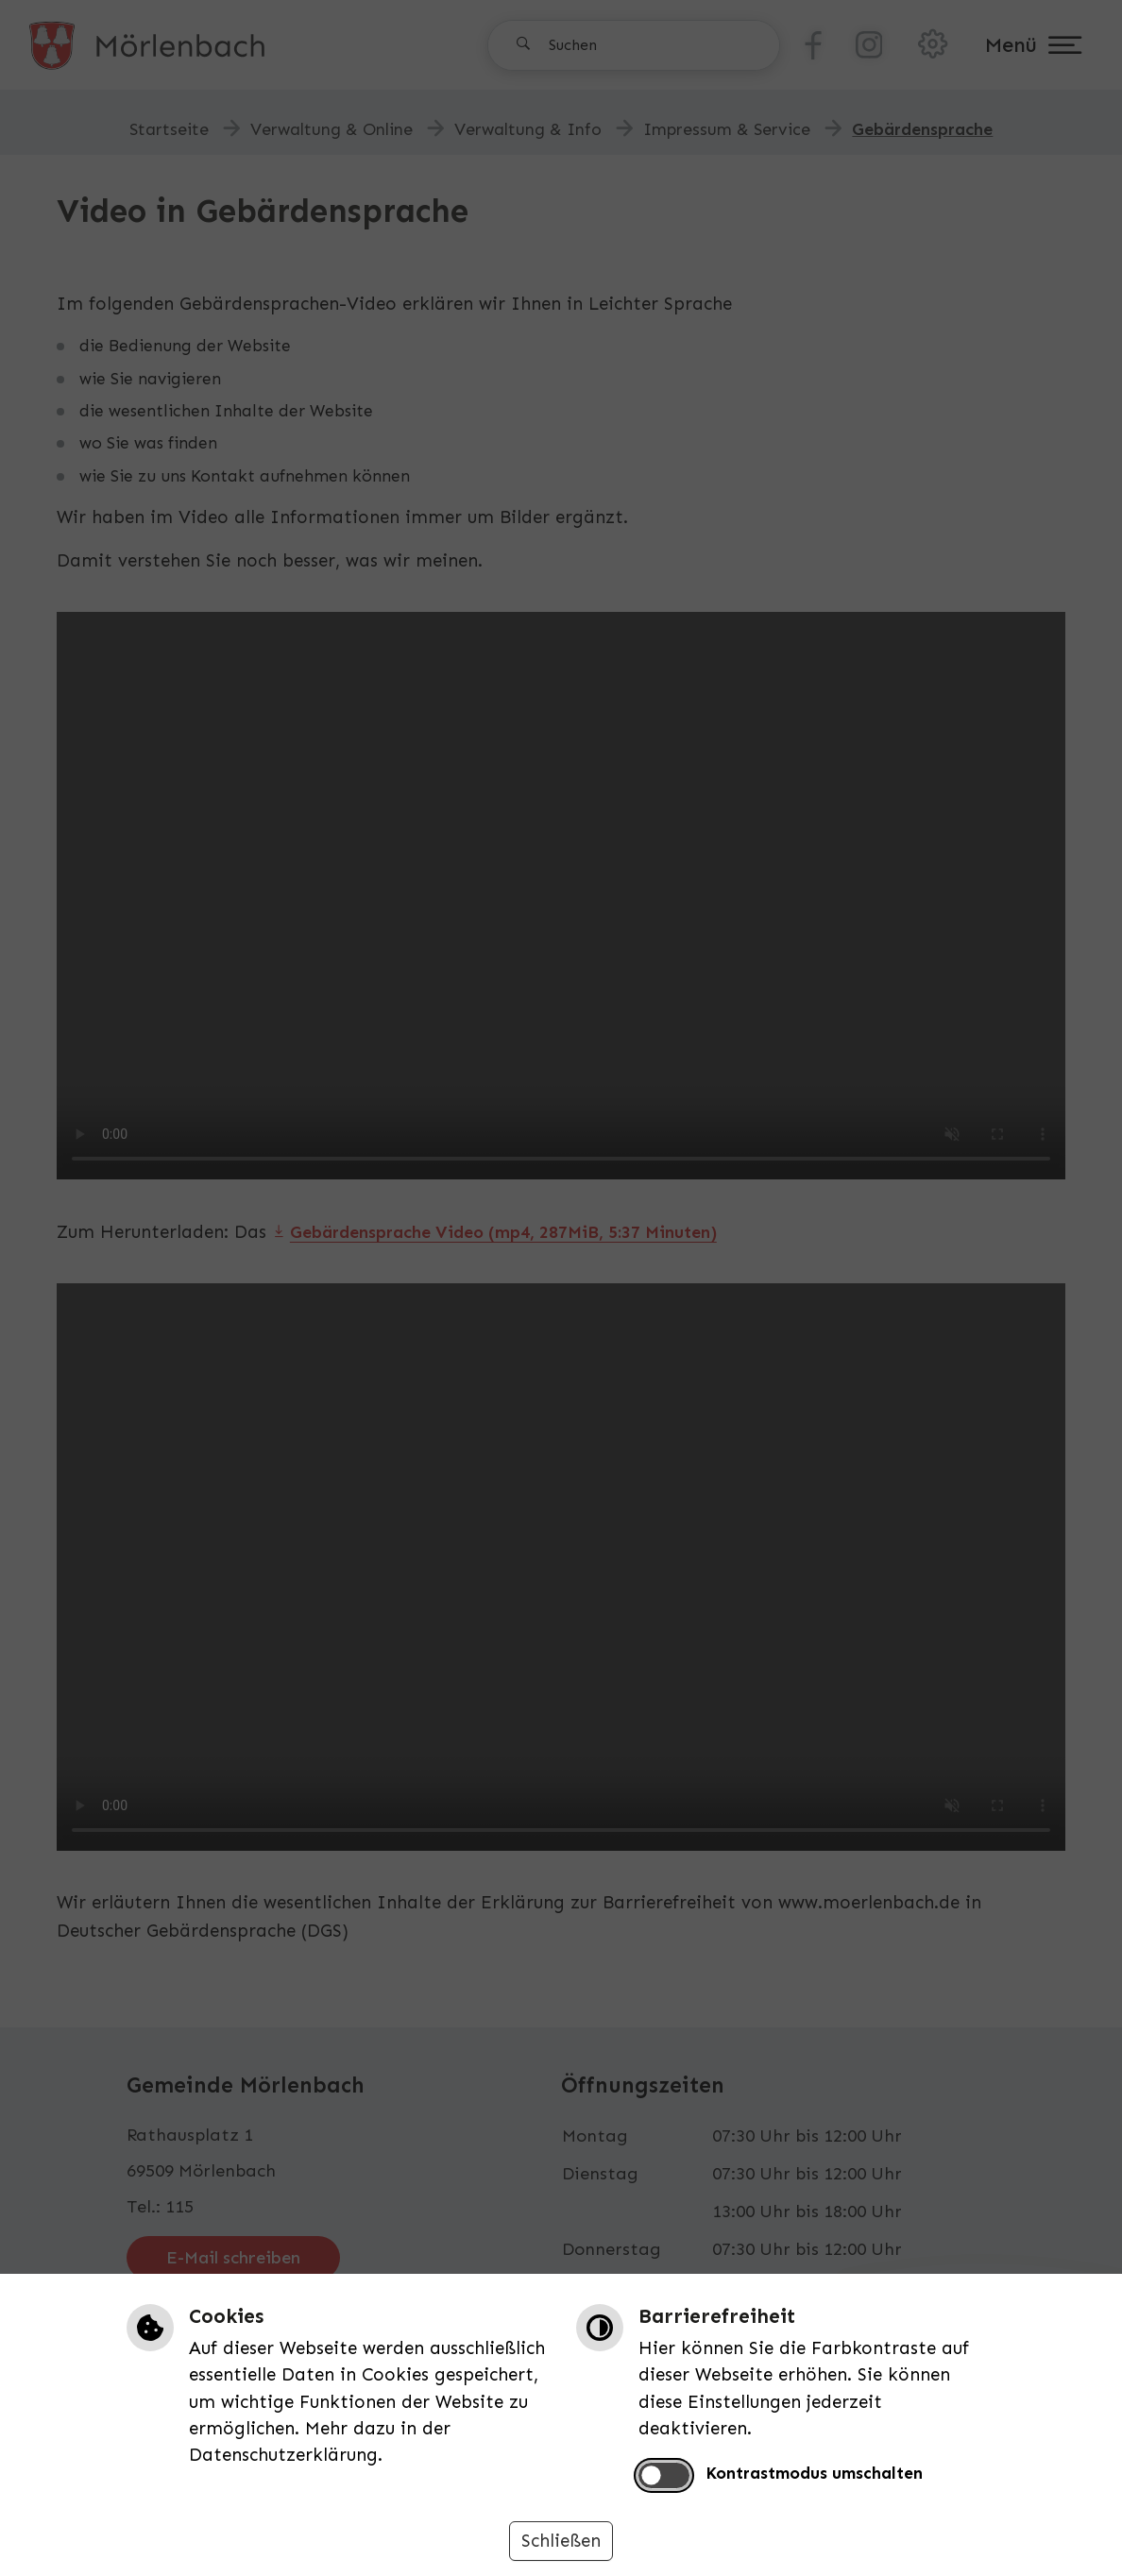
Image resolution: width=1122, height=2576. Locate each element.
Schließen (561, 2540)
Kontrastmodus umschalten (814, 2473)
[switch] (664, 2475)
